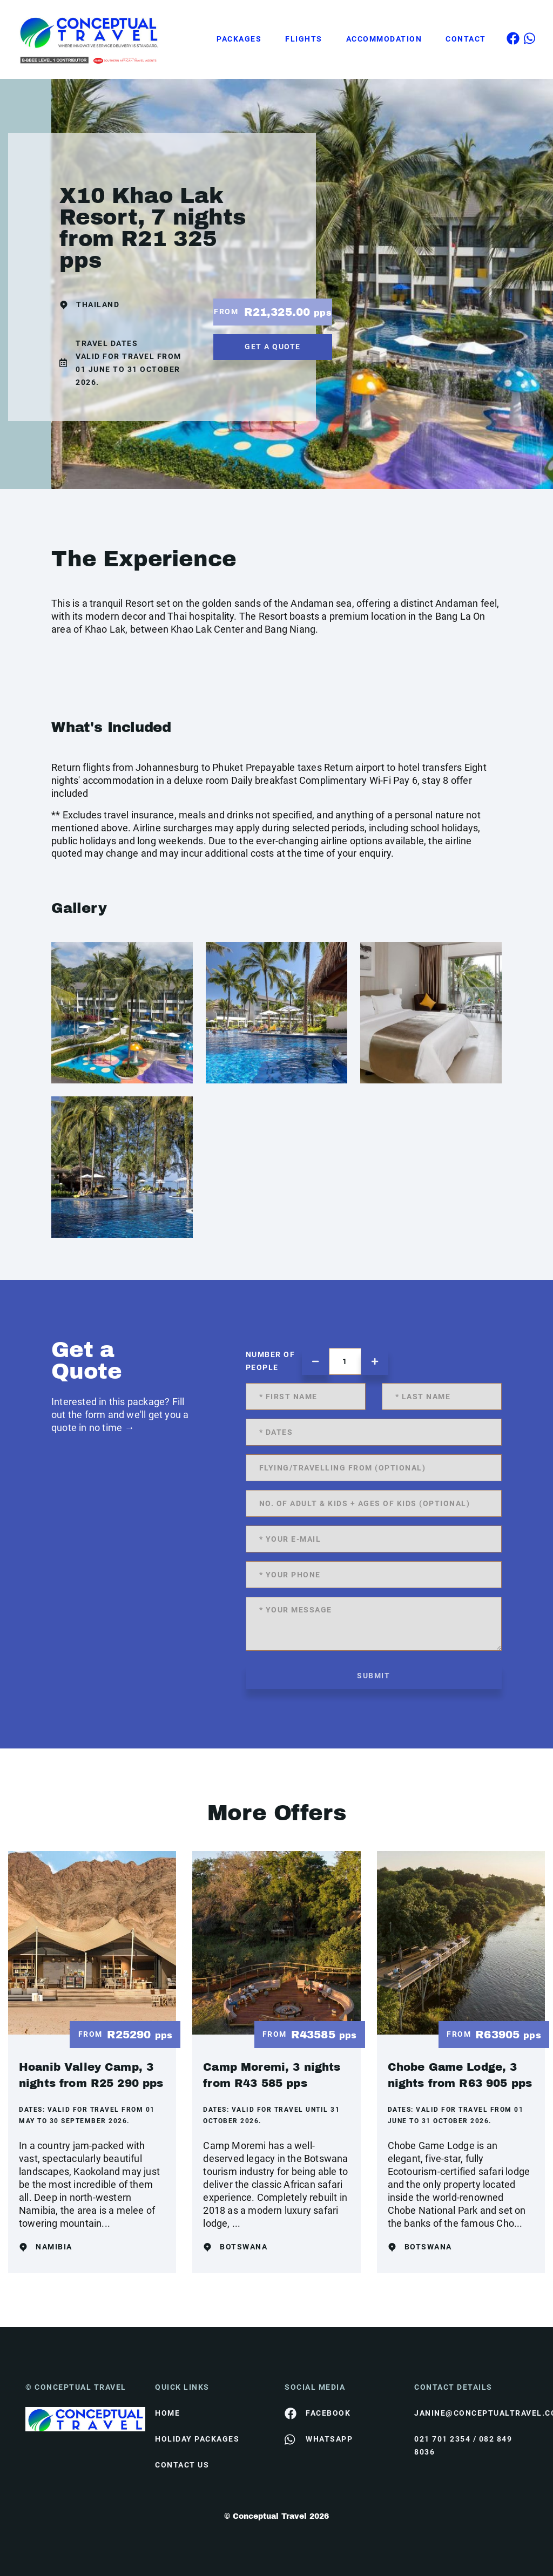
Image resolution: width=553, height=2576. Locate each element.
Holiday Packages (197, 2439)
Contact (466, 39)
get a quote (273, 346)
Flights (303, 39)
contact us (182, 2464)
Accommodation (384, 39)
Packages (239, 39)
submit (373, 1675)
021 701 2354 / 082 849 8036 (463, 2445)
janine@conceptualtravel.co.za (471, 2413)
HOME (167, 2413)
